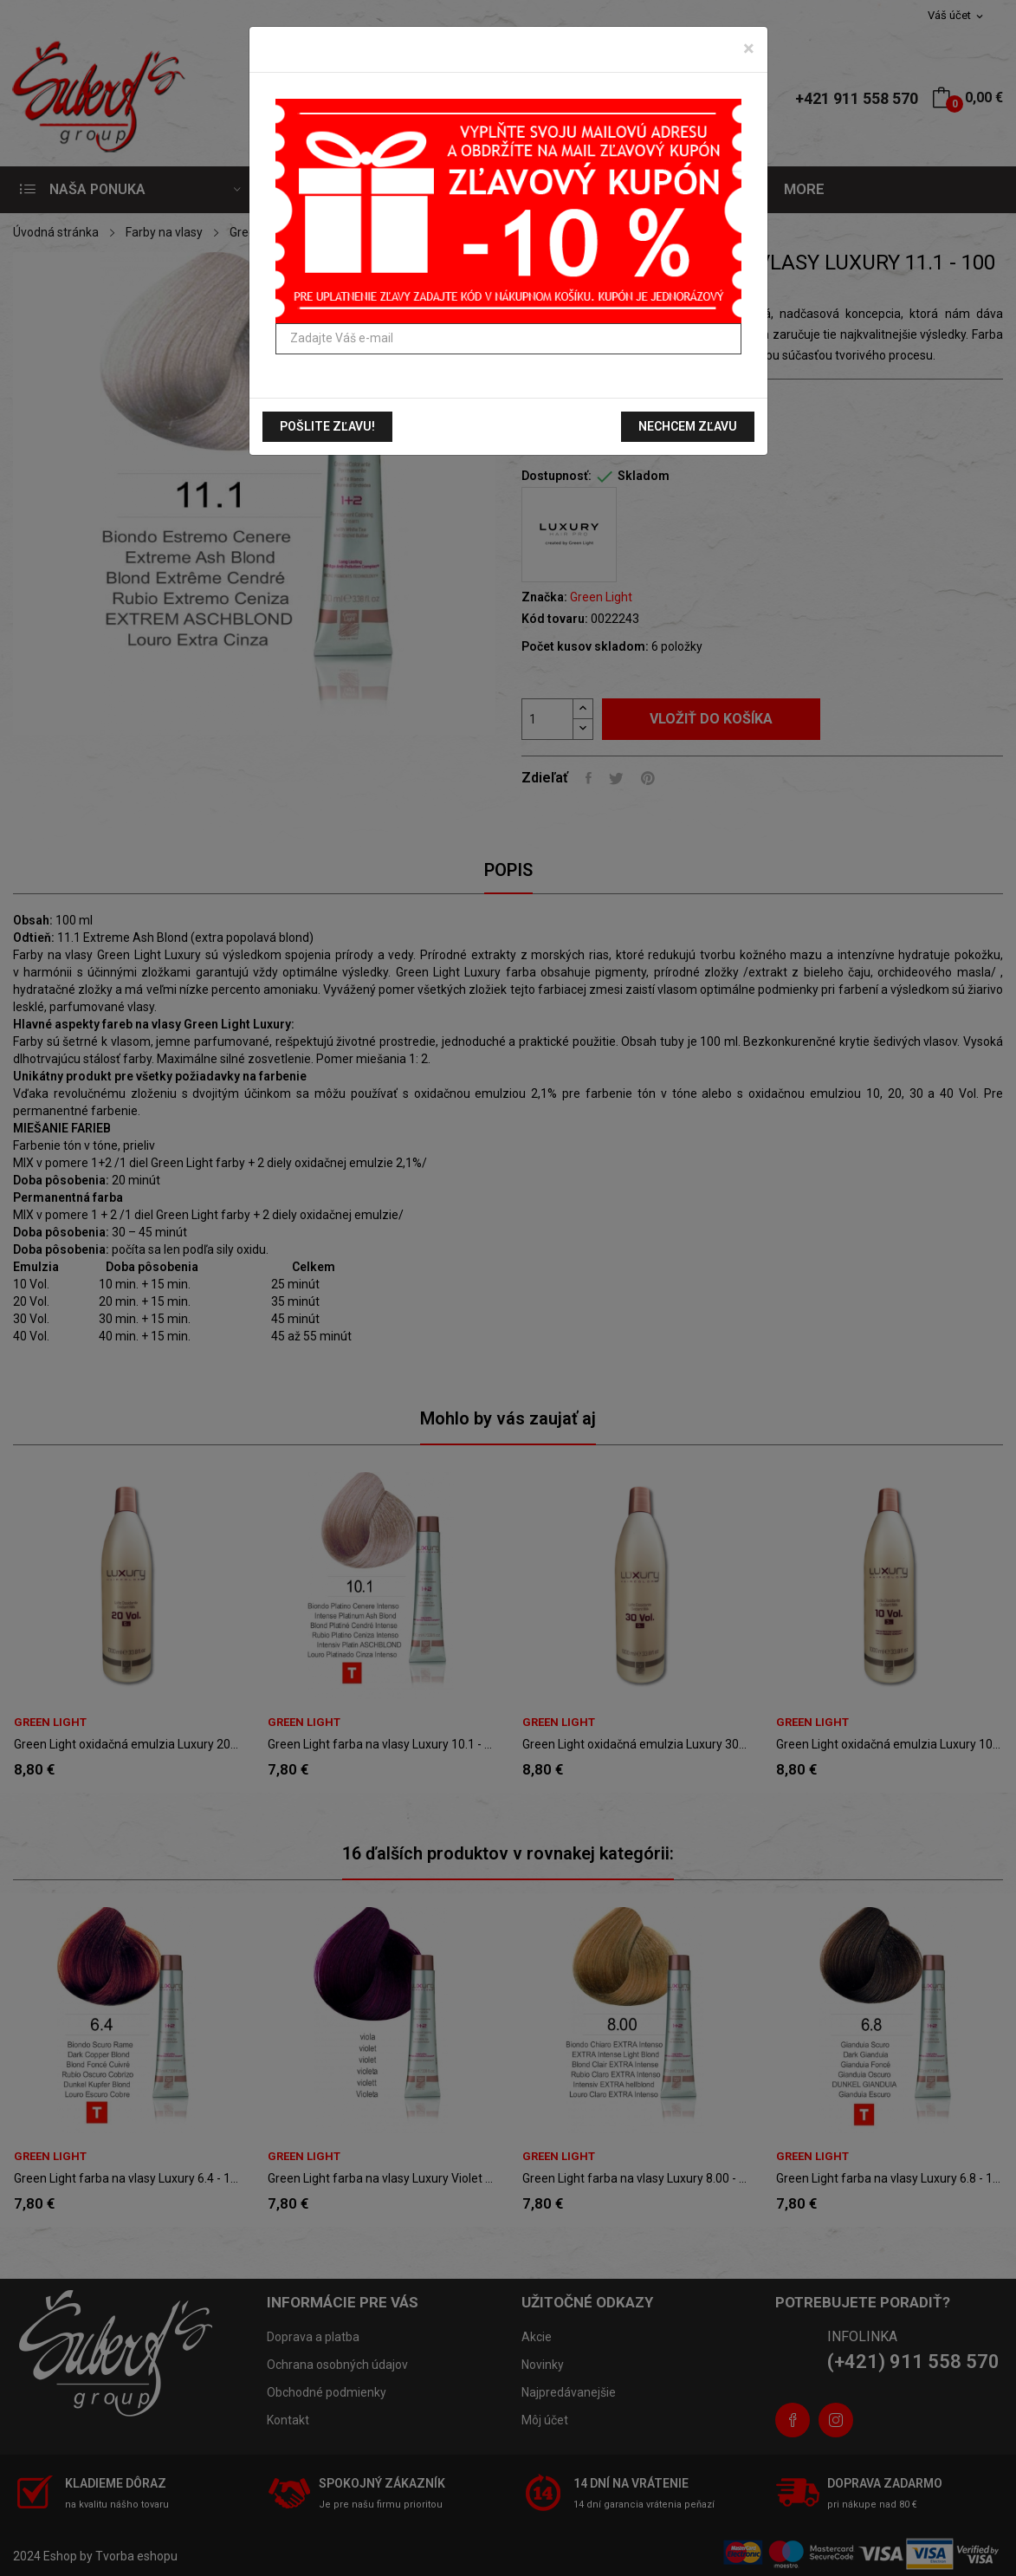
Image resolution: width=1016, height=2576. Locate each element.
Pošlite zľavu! (327, 426)
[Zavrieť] (748, 48)
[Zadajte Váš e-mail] (508, 338)
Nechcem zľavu (687, 426)
